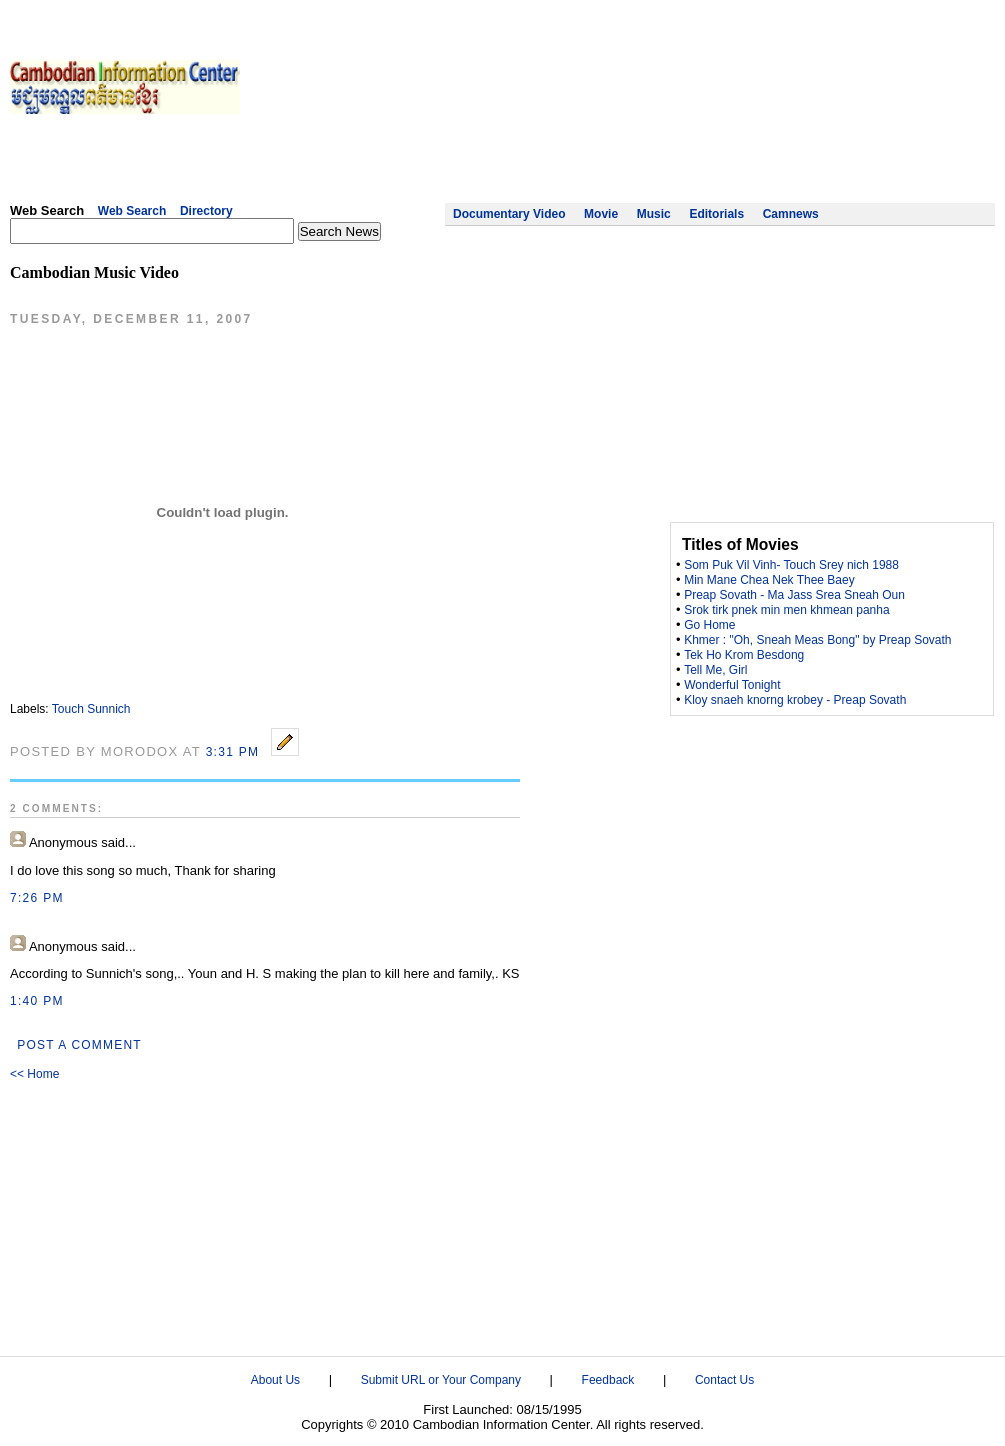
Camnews (791, 214)
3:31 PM (233, 752)
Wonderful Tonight (732, 685)
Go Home (709, 625)
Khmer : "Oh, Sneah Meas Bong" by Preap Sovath (817, 640)
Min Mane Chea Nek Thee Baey (769, 580)
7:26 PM (37, 898)
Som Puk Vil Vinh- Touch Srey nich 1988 (791, 565)
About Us (275, 1380)
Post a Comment (79, 1045)
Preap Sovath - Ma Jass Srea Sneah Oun (794, 595)
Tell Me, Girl (715, 670)
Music (654, 214)
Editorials (716, 214)
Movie (601, 214)
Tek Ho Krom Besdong (744, 655)
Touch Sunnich (91, 709)
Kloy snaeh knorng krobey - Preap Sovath (795, 700)
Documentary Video (509, 214)
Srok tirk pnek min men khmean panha (786, 610)
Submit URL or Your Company (441, 1380)
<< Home (34, 1074)
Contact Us (724, 1380)
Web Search (132, 211)
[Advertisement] (903, 115)
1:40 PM (37, 1001)
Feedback (608, 1380)
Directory (206, 211)
